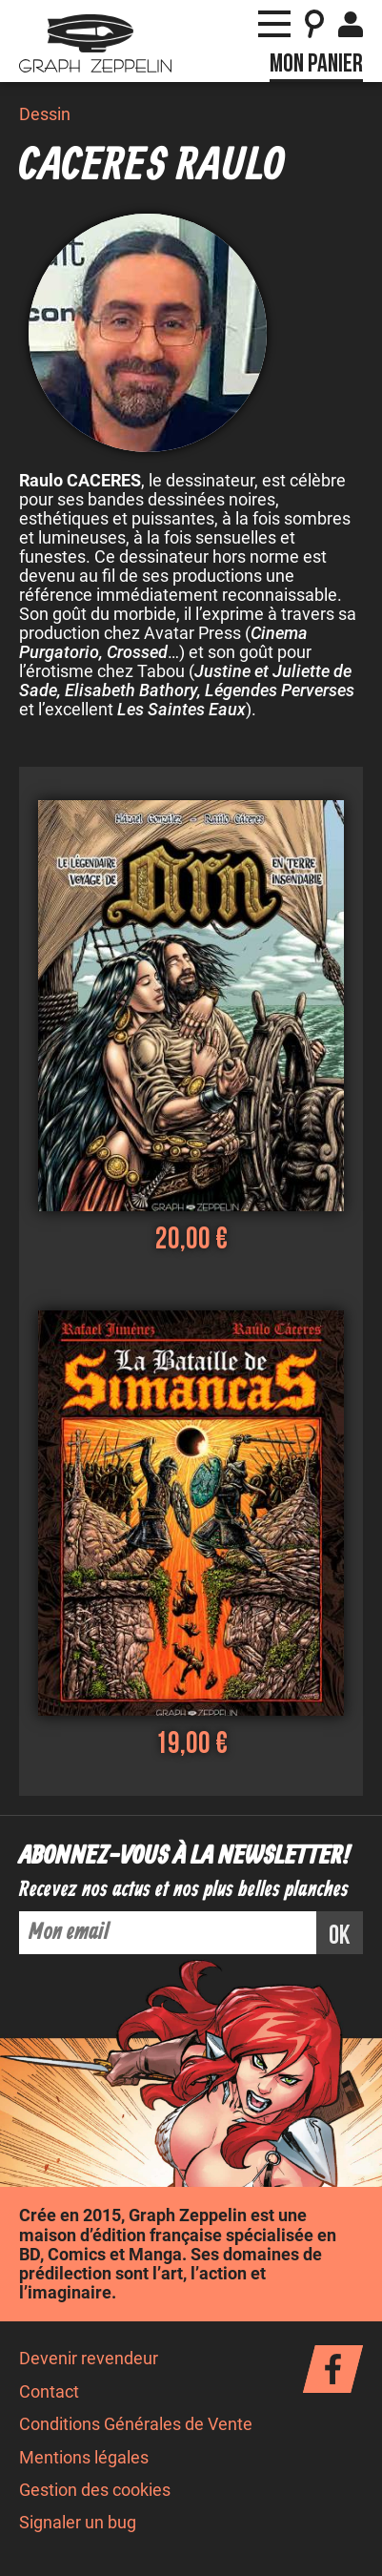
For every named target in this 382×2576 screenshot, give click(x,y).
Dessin (44, 114)
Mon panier (316, 64)
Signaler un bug (77, 2522)
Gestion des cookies (95, 2490)
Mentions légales (84, 2457)
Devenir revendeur (88, 2358)
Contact (49, 2391)
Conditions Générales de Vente (135, 2424)
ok (340, 1935)
